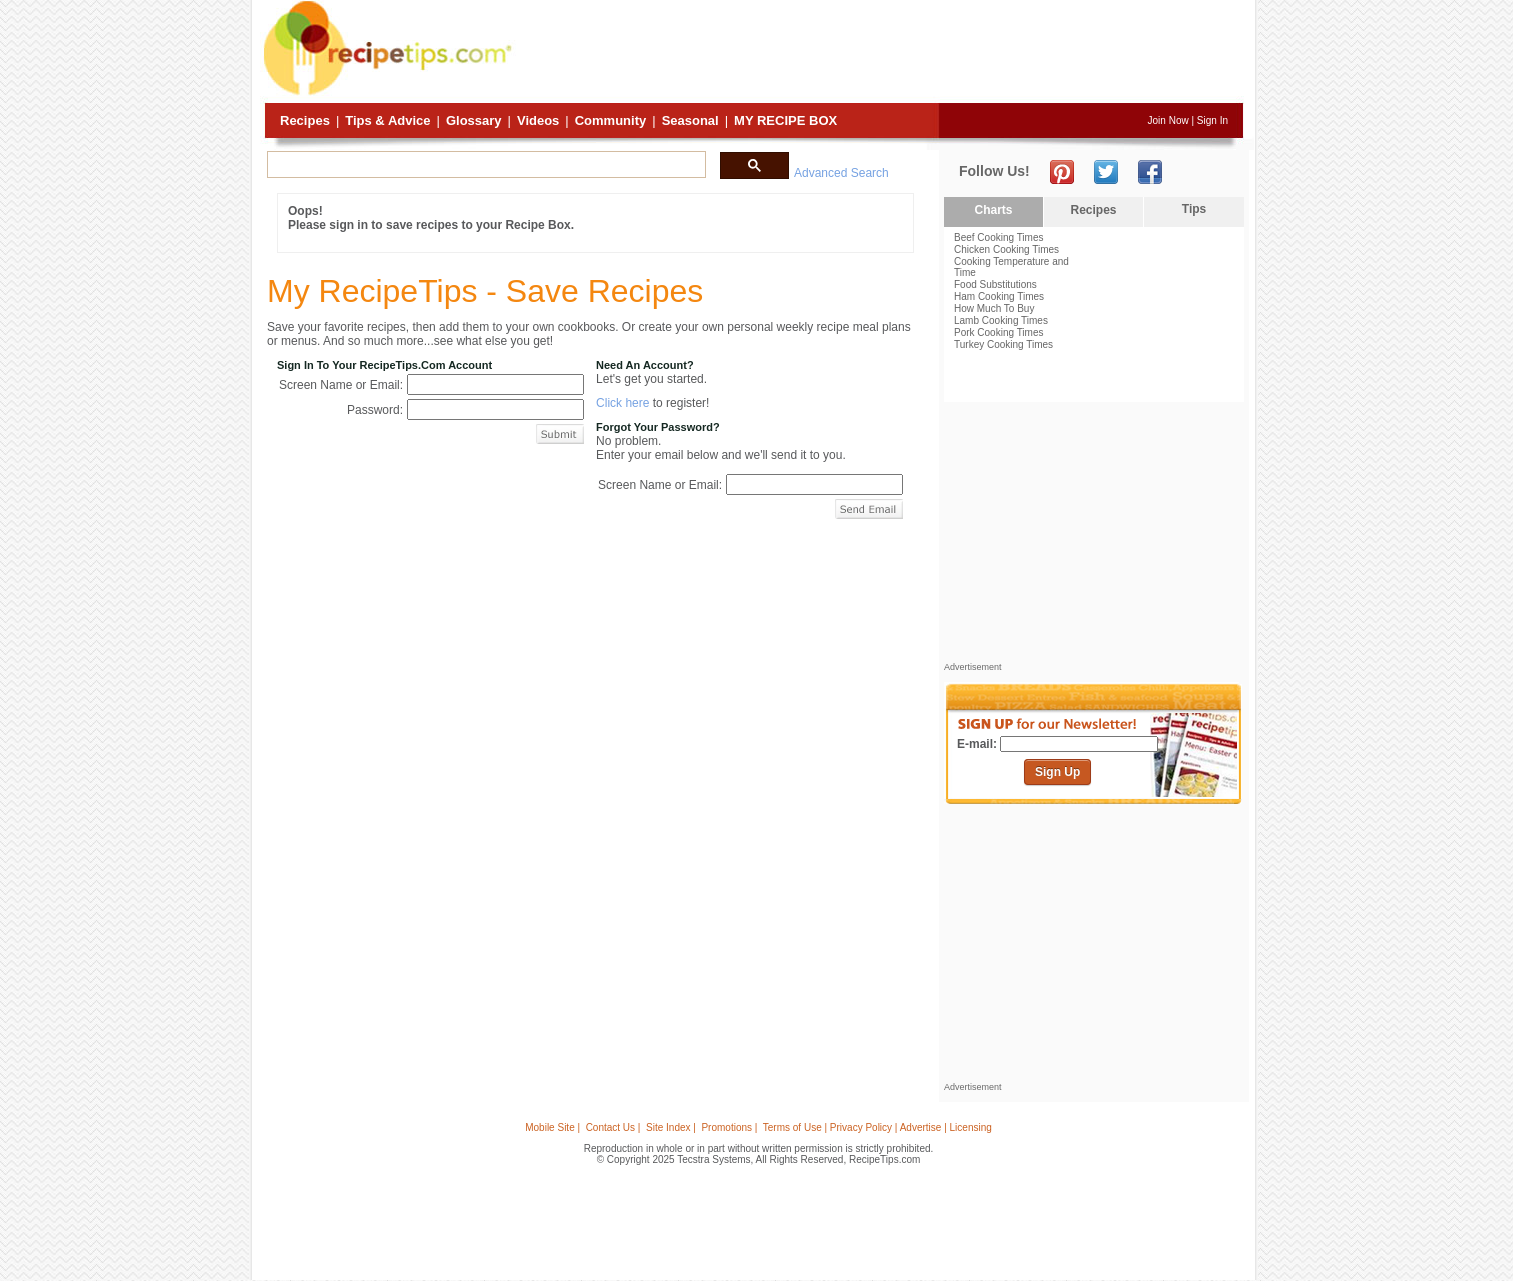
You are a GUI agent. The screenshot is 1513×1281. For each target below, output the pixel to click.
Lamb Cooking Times (1001, 320)
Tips (1194, 209)
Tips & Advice (387, 120)
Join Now (1168, 120)
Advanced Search (841, 173)
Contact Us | (613, 1127)
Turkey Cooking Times (1003, 344)
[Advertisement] (880, 53)
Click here (622, 403)
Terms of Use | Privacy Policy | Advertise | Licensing (877, 1127)
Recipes (305, 120)
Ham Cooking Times (999, 296)
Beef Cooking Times (999, 237)
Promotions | (729, 1127)
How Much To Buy (994, 308)
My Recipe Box (785, 120)
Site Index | (671, 1127)
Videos (538, 120)
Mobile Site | (552, 1127)
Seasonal (690, 120)
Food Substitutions (995, 284)
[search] (484, 165)
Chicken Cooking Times (1006, 249)
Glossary (474, 120)
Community (611, 120)
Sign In (1212, 120)
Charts (993, 210)
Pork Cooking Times (998, 332)
